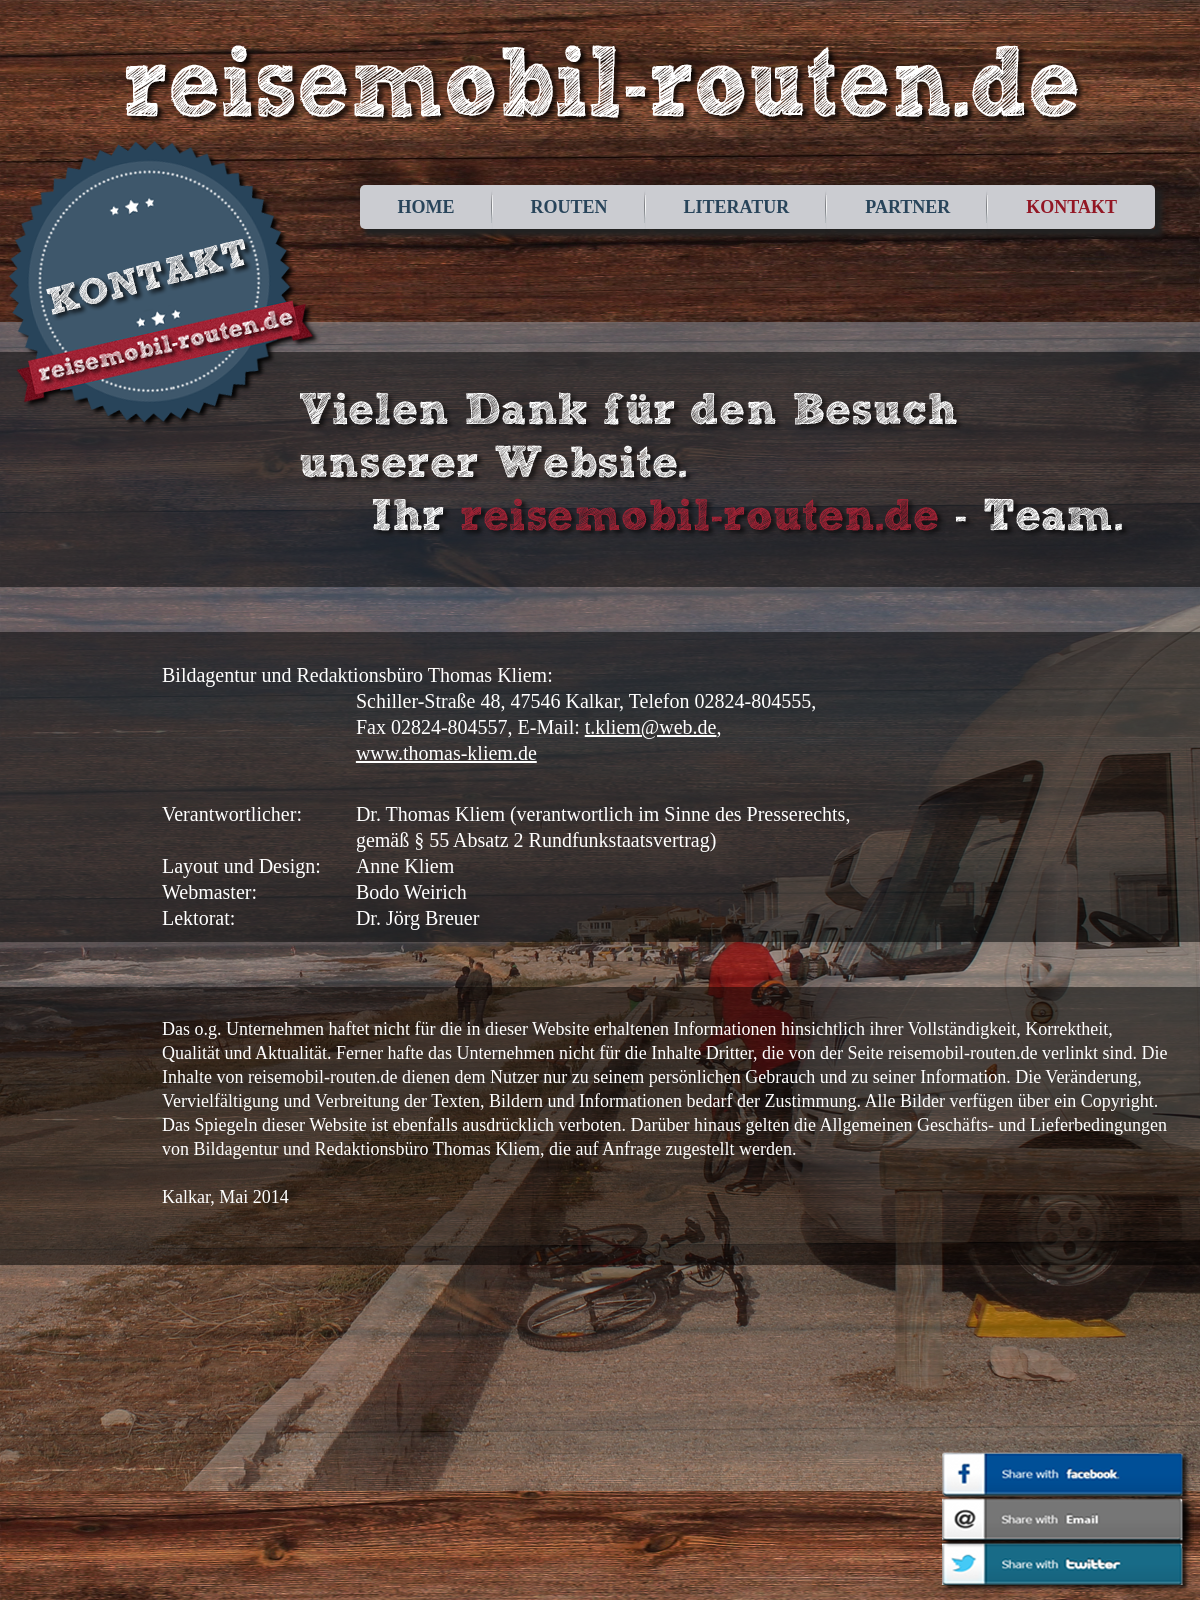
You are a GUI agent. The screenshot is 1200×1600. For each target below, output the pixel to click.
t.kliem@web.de (651, 727)
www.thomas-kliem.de (446, 753)
